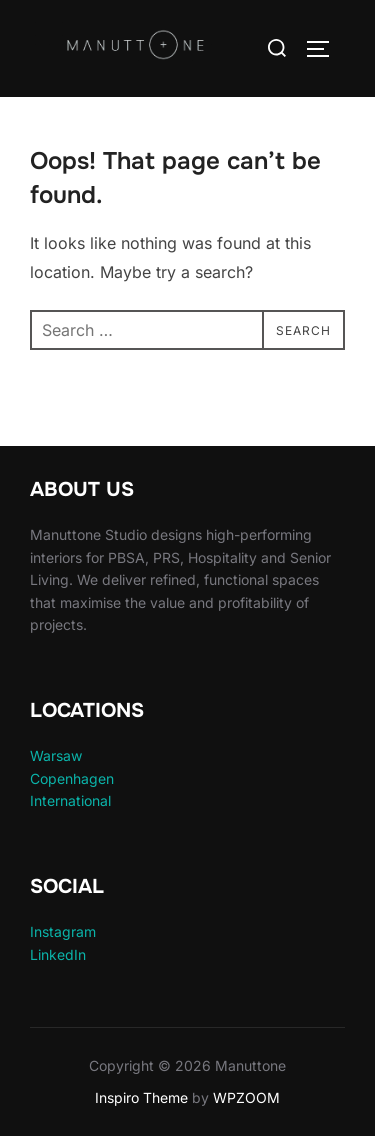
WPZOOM (246, 1097)
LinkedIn (58, 954)
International (70, 800)
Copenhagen (72, 778)
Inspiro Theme (141, 1097)
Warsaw (56, 755)
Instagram (63, 931)
